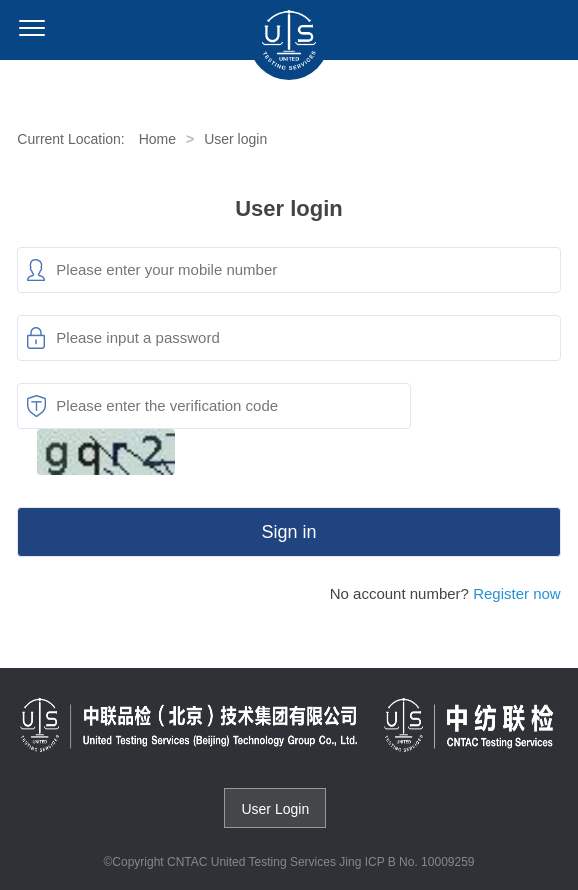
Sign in (288, 532)
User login (235, 139)
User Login (275, 809)
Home (157, 139)
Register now (517, 593)
